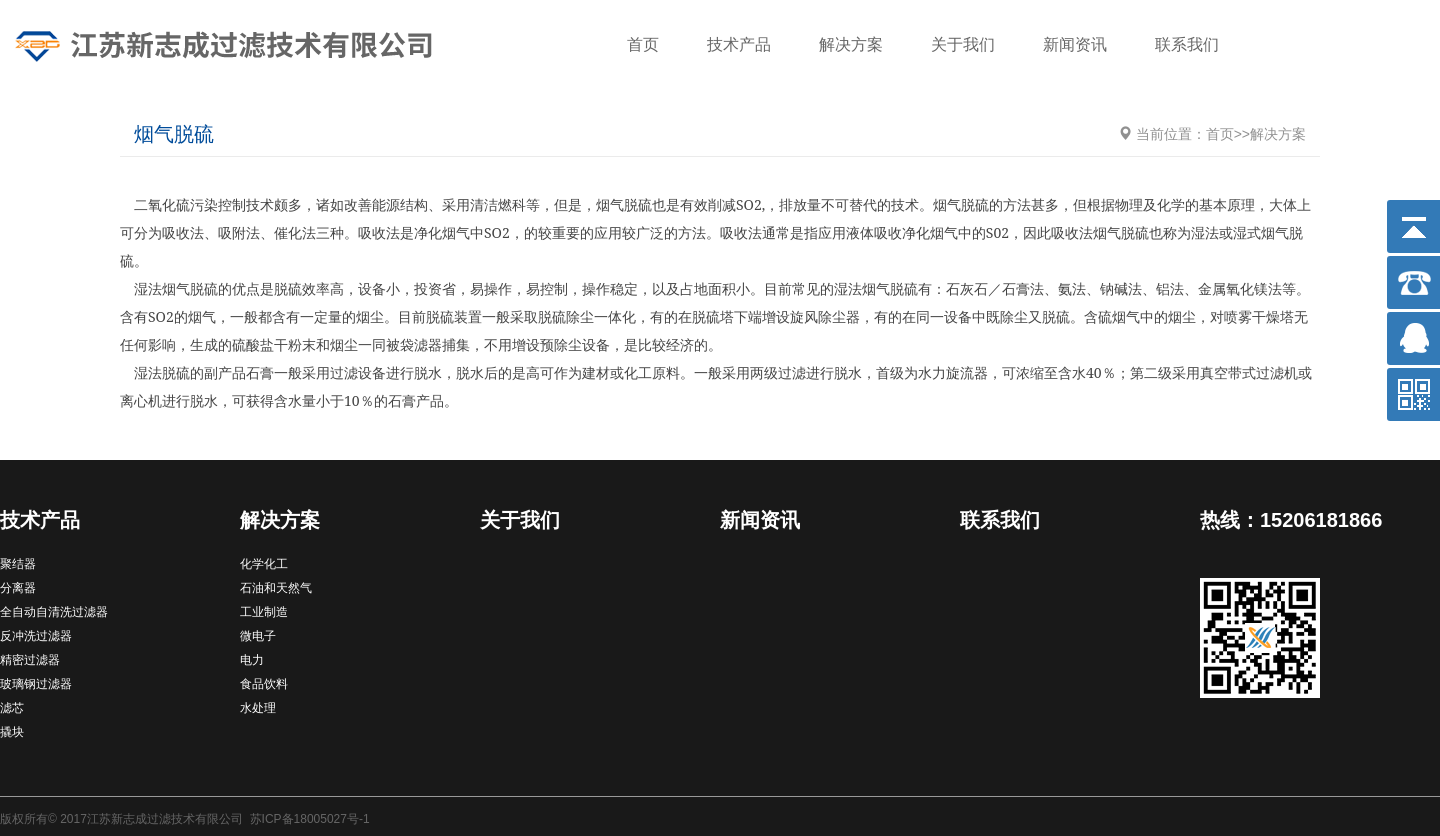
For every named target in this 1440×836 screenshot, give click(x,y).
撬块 (12, 732)
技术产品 (739, 44)
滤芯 (12, 708)
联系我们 (1187, 44)
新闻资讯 (1075, 44)
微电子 (258, 636)
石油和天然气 (276, 588)
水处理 (258, 708)
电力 (252, 660)
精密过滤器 (30, 660)
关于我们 (963, 44)
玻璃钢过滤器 (36, 684)
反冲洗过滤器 (36, 636)
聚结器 (18, 564)
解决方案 (851, 44)
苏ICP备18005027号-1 (310, 819)
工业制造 (264, 612)
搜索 (1395, 47)
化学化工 (264, 564)
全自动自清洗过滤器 (54, 612)
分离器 (18, 588)
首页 (643, 44)
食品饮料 (264, 684)
